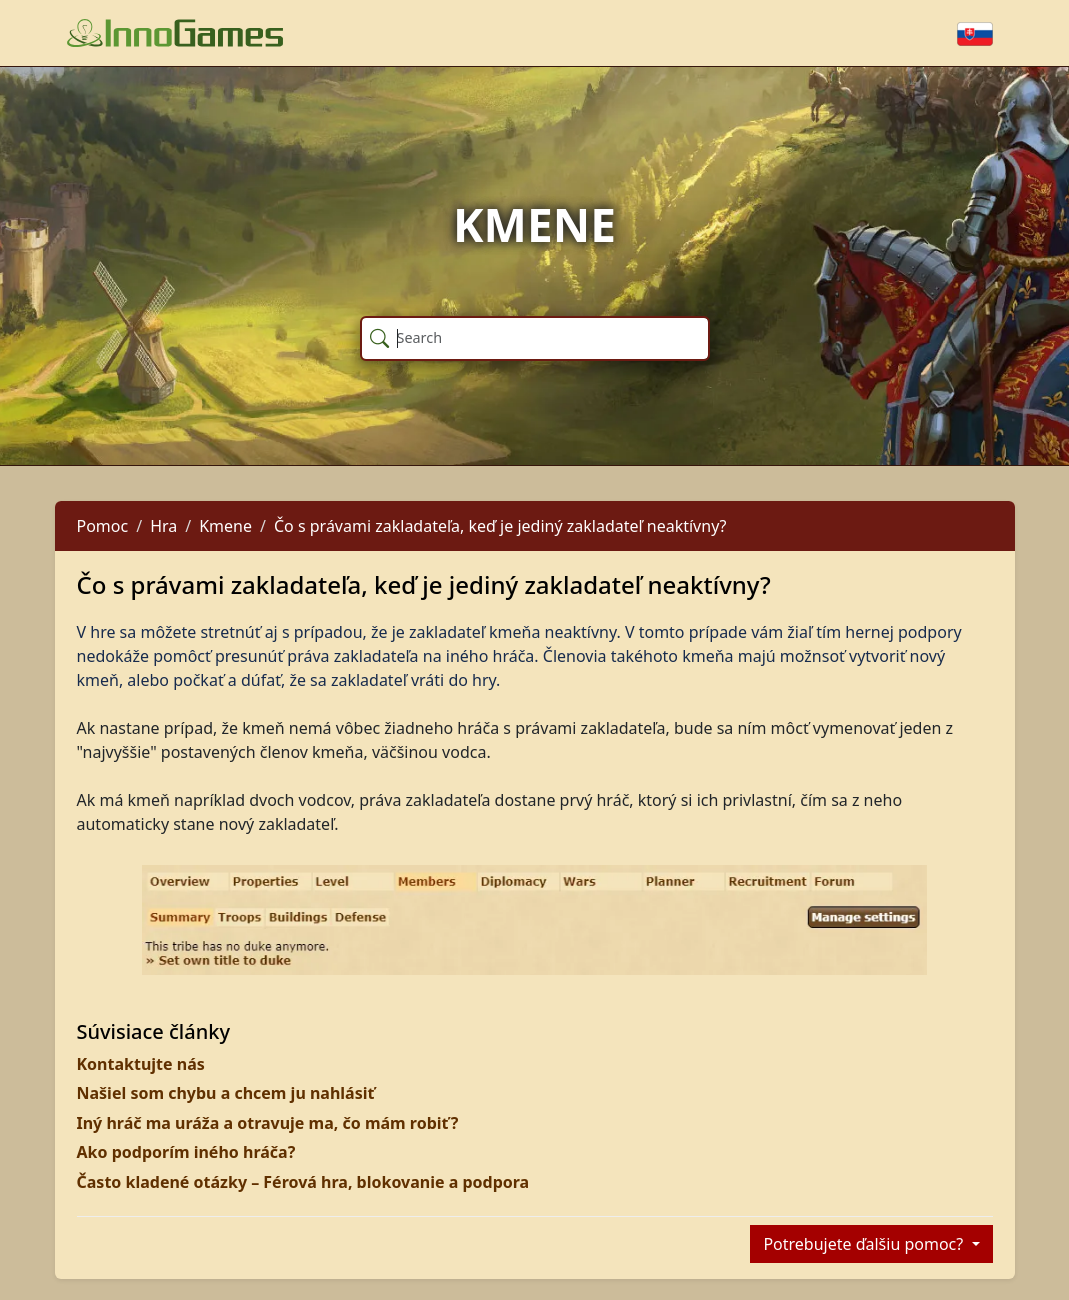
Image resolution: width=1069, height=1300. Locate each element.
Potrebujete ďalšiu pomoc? (865, 1244)
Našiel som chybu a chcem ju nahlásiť (226, 1093)
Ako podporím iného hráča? (186, 1152)
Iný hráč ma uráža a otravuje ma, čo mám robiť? (268, 1123)
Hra (163, 526)
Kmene (225, 526)
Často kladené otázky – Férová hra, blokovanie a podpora (303, 1182)
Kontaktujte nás (141, 1064)
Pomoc (103, 526)
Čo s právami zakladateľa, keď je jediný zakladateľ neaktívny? (500, 526)
